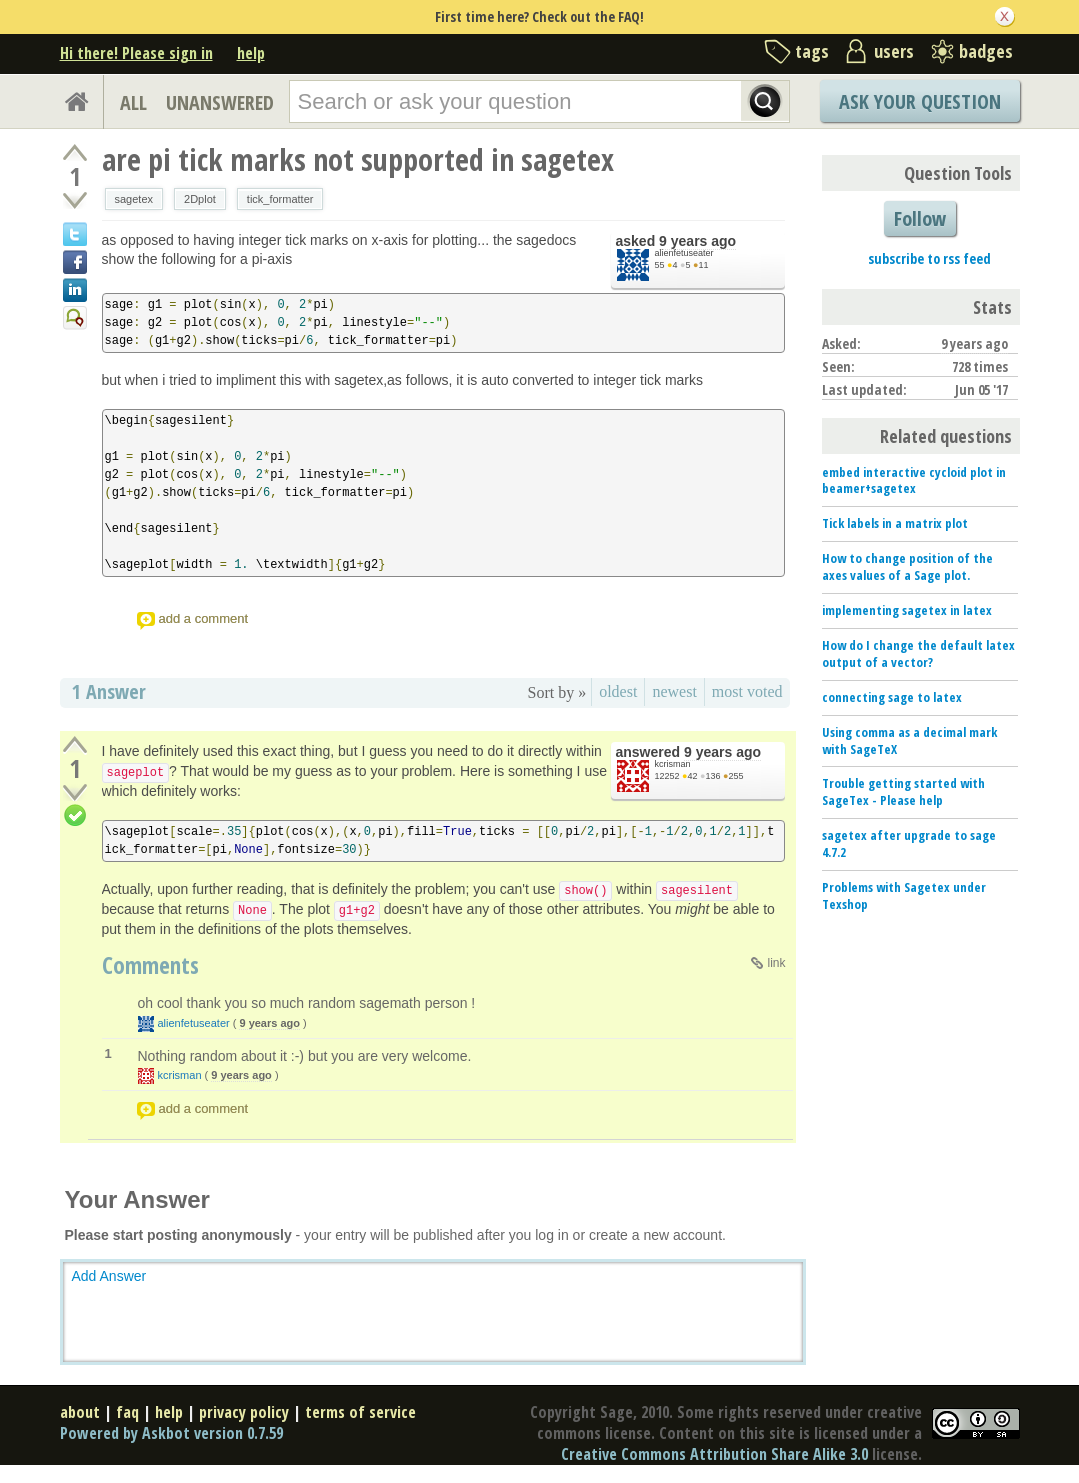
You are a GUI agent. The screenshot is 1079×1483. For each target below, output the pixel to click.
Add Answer (109, 1276)
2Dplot (200, 199)
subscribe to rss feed (929, 258)
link (776, 963)
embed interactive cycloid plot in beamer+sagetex (914, 480)
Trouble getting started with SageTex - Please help (903, 791)
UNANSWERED (220, 102)
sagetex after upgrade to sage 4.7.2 (909, 843)
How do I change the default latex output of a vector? (918, 653)
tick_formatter (280, 199)
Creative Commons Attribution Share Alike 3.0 (714, 1454)
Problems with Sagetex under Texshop (904, 895)
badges (986, 51)
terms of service (360, 1412)
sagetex (134, 199)
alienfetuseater (684, 253)
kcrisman (673, 764)
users (894, 51)
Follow (920, 218)
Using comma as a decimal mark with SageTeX (909, 740)
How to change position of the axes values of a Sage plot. (907, 566)
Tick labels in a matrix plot (895, 523)
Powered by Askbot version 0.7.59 (171, 1433)
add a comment (204, 618)
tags (812, 51)
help (251, 53)
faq (127, 1412)
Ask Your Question (920, 101)
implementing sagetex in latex (907, 610)
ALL (133, 102)
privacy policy (244, 1412)
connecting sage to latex (892, 697)
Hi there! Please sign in (136, 53)
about (80, 1412)
